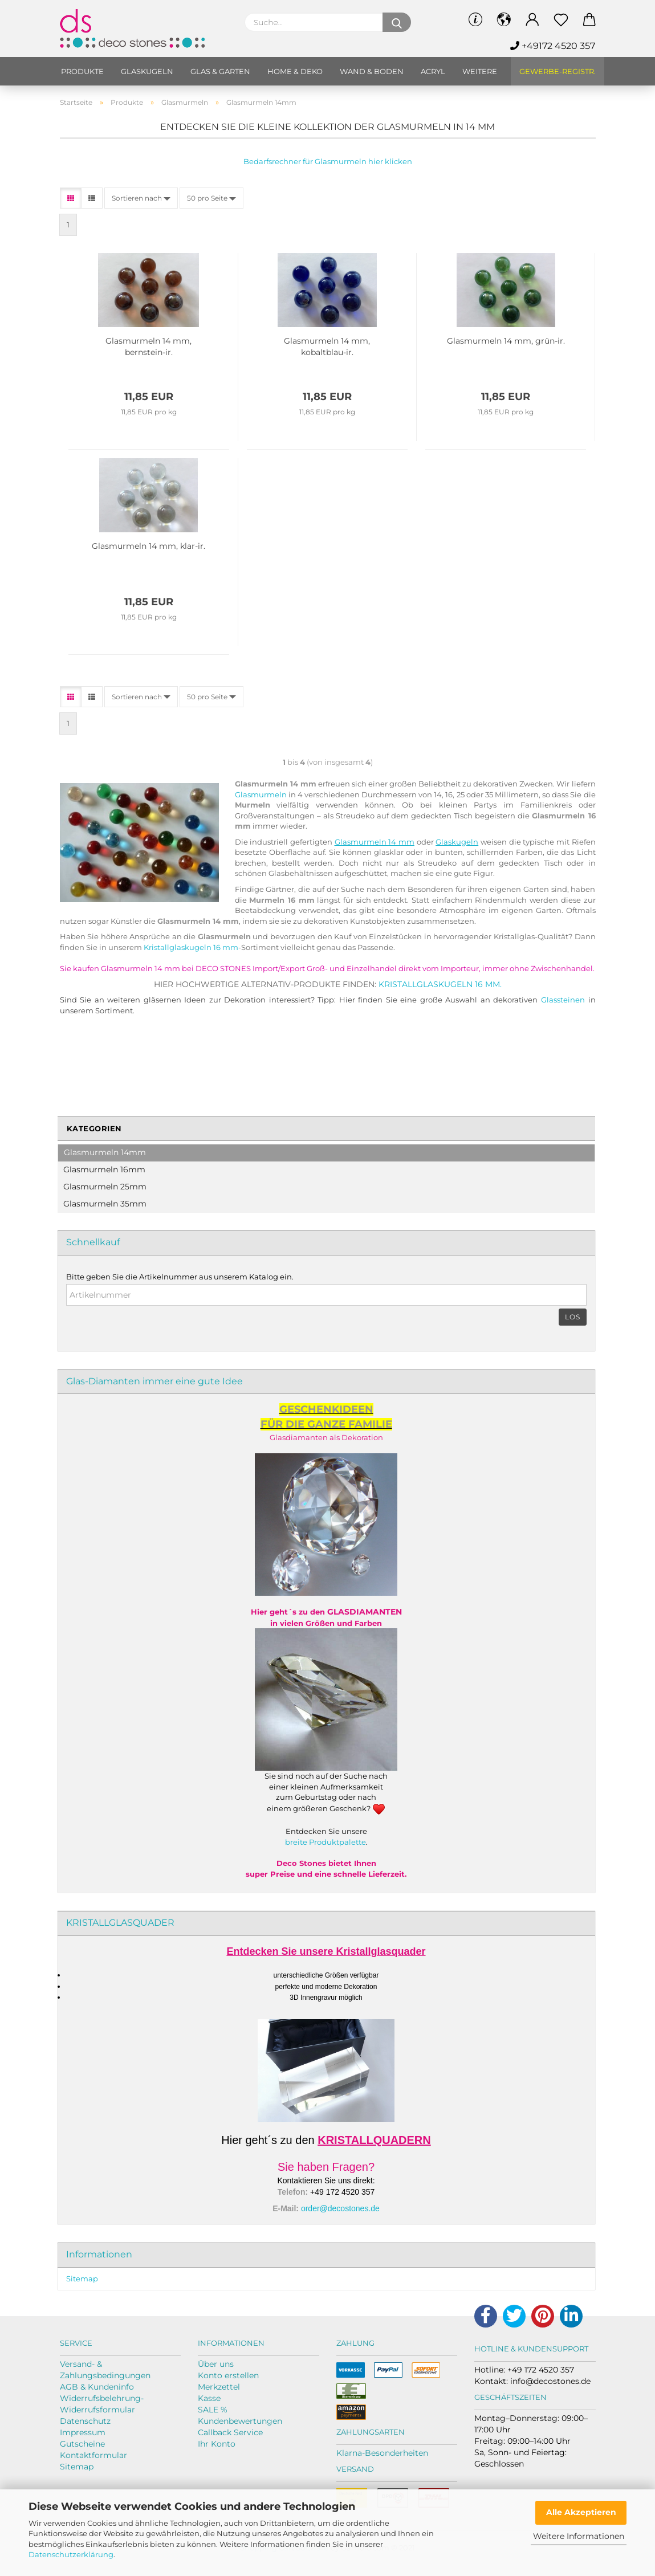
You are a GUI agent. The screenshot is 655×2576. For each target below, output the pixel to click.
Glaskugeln (147, 71)
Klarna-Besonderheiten (382, 2453)
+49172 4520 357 (552, 45)
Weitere (479, 71)
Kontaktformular (93, 2455)
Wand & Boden (372, 71)
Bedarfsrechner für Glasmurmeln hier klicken (327, 161)
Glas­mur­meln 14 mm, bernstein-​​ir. (148, 346)
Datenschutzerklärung (71, 2554)
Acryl (433, 71)
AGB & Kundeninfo (97, 2387)
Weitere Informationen (578, 2536)
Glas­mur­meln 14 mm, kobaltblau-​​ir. (327, 346)
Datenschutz (85, 2421)
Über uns (216, 2364)
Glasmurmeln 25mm (105, 1186)
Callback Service (230, 2432)
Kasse (209, 2398)
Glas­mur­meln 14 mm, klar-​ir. (148, 546)
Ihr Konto (216, 2444)
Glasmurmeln (261, 794)
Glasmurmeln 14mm (105, 1152)
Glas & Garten (220, 71)
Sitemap (82, 2278)
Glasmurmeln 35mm (105, 1204)
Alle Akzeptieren (581, 2512)
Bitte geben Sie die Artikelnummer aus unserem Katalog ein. (180, 1276)
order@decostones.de (340, 2208)
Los (572, 1317)
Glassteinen (563, 999)
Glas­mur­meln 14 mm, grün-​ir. (506, 341)
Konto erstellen (228, 2375)
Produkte (82, 71)
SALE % (212, 2409)
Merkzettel (219, 2387)
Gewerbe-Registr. (557, 71)
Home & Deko (295, 71)
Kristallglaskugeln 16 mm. (440, 984)
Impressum (82, 2432)
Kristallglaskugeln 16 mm (191, 947)
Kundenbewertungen (240, 2421)
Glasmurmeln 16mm (104, 1169)
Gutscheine (82, 2444)
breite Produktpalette (325, 1842)
